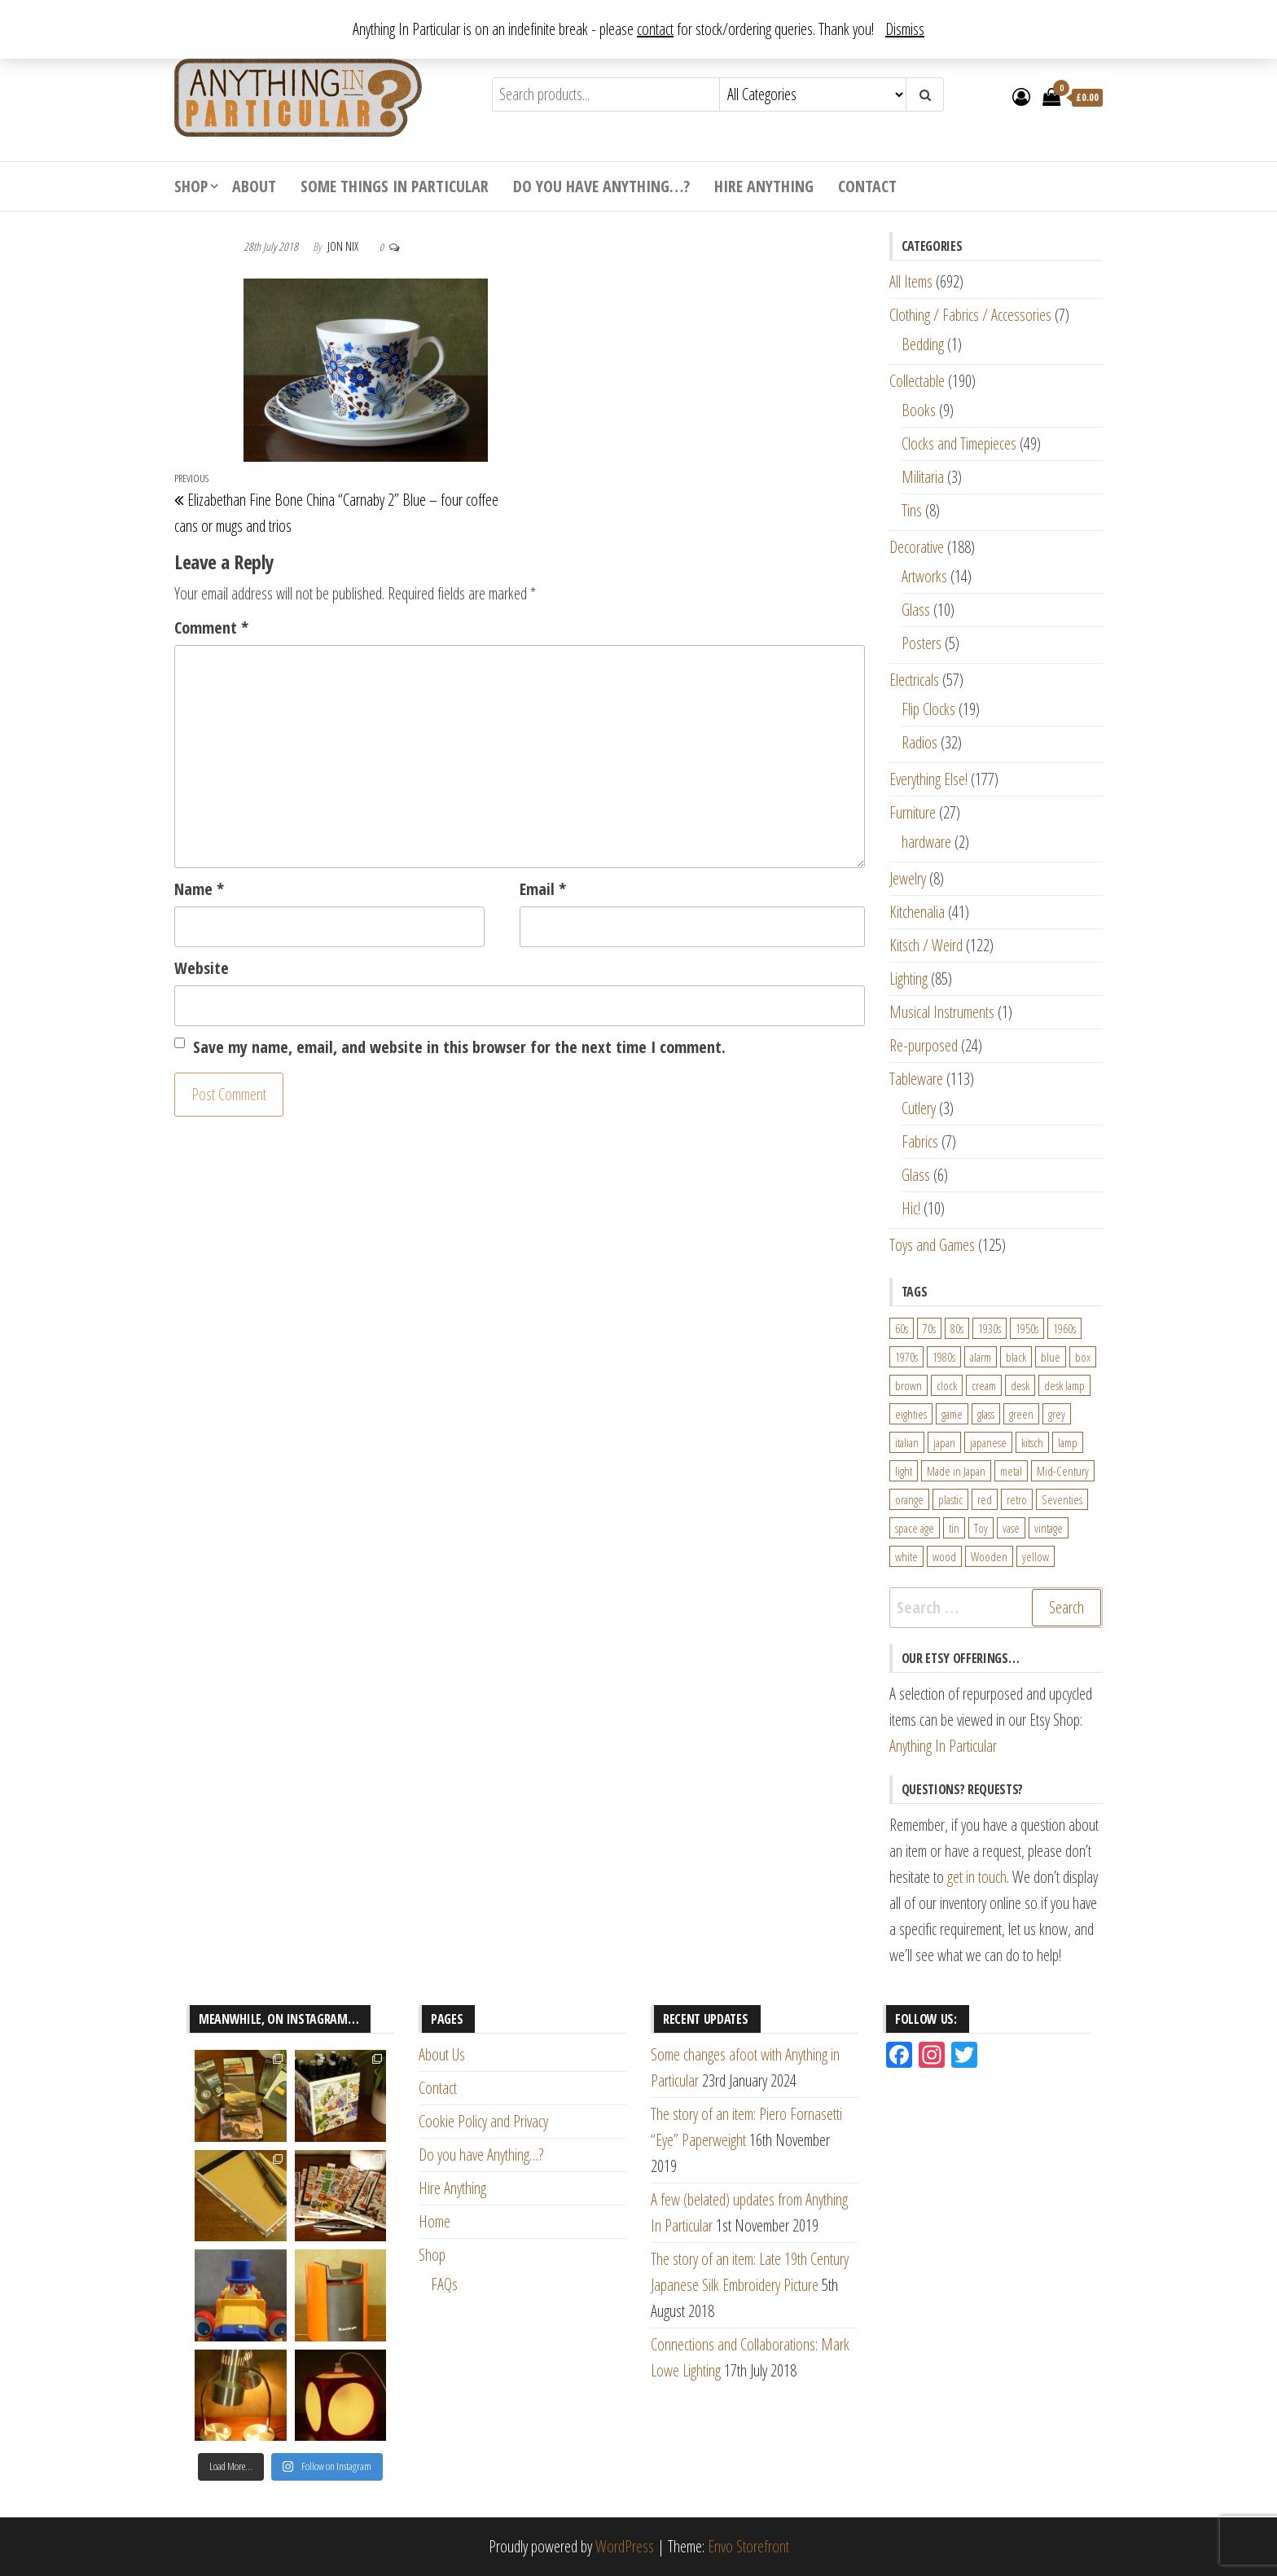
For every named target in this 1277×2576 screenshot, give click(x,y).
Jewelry (907, 878)
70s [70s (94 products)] (929, 1328)
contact (655, 29)
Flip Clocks (928, 709)
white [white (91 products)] (906, 1556)
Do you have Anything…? (601, 186)
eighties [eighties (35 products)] (911, 1414)
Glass (916, 610)
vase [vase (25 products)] (1011, 1528)
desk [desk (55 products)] (1020, 1385)
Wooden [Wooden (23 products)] (989, 1556)
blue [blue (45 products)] (1050, 1357)
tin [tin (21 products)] (954, 1528)
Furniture (912, 812)
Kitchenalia (917, 912)
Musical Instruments (941, 1012)
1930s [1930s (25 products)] (989, 1328)
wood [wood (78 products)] (944, 1556)
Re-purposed (923, 1045)
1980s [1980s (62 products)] (944, 1357)
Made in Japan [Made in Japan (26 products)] (956, 1471)
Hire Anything (764, 186)
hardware (926, 842)
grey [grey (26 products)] (1056, 1414)
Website (201, 968)
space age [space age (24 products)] (914, 1528)
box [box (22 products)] (1082, 1357)
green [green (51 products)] (1021, 1414)
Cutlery (919, 1108)
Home (434, 2221)
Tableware (916, 1079)
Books (919, 410)
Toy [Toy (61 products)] (981, 1528)
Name (199, 889)
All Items (911, 281)
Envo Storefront (748, 2546)
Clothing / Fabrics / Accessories (970, 315)
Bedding (923, 344)
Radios (919, 742)
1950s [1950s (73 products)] (1027, 1328)
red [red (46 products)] (984, 1499)
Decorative (916, 547)
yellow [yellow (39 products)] (1035, 1556)
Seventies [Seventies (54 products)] (1062, 1499)
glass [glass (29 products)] (985, 1414)
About (254, 186)
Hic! (911, 1208)
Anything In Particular (943, 1746)
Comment (211, 628)
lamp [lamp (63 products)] (1067, 1442)
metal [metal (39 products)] (1011, 1471)
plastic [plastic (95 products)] (950, 1499)
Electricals (914, 680)
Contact (867, 186)
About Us (442, 2054)
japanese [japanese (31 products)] (988, 1442)
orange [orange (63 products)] (909, 1499)
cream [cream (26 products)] (984, 1385)
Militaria (923, 477)
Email (543, 889)
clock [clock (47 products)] (947, 1385)
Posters (921, 643)
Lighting (908, 979)
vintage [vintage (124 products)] (1048, 1528)
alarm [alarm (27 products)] (980, 1357)
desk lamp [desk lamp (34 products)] (1064, 1385)
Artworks (924, 576)
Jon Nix (344, 246)
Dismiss (904, 29)
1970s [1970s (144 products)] (906, 1357)
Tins (912, 510)
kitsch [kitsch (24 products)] (1032, 1442)
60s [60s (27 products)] (901, 1328)
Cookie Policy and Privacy (483, 2121)
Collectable (917, 381)
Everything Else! (928, 779)
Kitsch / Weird (926, 945)
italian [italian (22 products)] (907, 1442)
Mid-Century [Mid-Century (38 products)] (1063, 1471)
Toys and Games (932, 1245)
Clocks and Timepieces (959, 443)
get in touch (977, 1877)
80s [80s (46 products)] (956, 1328)
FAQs (444, 2284)
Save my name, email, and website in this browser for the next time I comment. (459, 1047)
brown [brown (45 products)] (908, 1385)
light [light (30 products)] (903, 1471)
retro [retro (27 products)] (1017, 1499)
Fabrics (920, 1141)
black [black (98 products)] (1016, 1357)
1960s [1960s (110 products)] (1064, 1328)
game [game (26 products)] (952, 1414)
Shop (191, 186)
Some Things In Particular (395, 186)
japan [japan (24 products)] (944, 1442)
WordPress (624, 2546)
